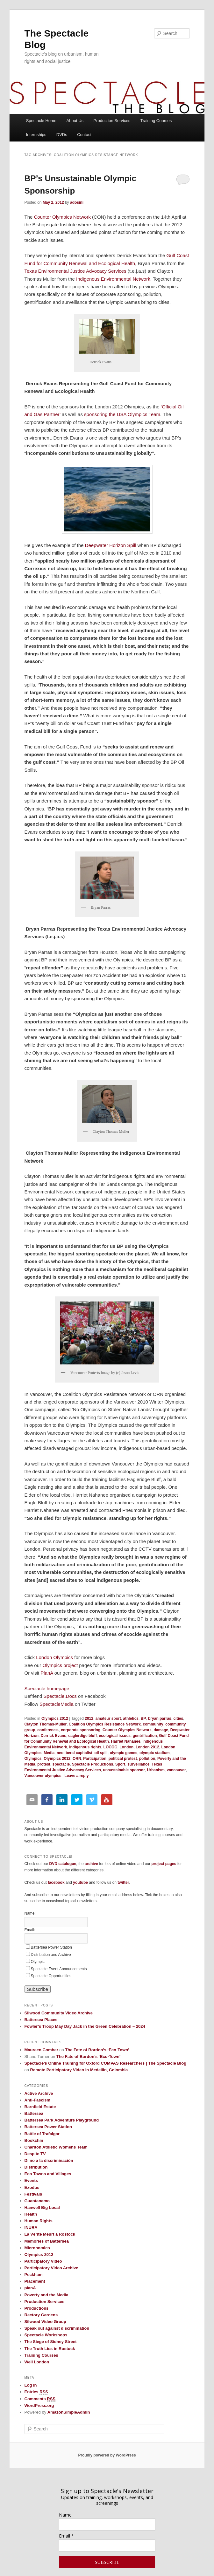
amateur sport (108, 1718)
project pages (163, 1864)
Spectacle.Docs (60, 1696)
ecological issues (115, 1735)
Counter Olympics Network (61, 217)
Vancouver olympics (43, 1775)
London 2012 (147, 1747)
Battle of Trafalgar (42, 2133)
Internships (36, 134)
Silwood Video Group (45, 2321)
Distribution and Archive (51, 1954)
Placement (35, 2281)
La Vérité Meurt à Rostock (50, 2234)
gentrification (145, 1735)
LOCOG (110, 1747)
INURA (31, 2227)
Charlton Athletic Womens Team (56, 2147)
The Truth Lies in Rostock (50, 2348)
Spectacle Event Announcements (59, 1969)
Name (65, 2515)
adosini (76, 202)
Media (49, 1753)
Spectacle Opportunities (51, 1976)
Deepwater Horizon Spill (110, 545)
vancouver (176, 1770)
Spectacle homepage (47, 1688)
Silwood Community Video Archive (59, 2013)
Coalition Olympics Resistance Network (105, 1724)
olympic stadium (154, 1753)
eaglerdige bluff (82, 1735)
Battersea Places (41, 2019)
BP (143, 1718)
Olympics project (60, 1665)
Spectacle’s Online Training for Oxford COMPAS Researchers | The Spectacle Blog (106, 2063)
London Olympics (55, 1657)
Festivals (33, 2194)
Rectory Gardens (41, 2315)
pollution (147, 1758)
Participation (94, 1758)
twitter (123, 1882)
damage (161, 1730)
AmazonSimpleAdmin (68, 2412)
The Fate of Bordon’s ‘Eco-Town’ (97, 2049)
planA (30, 2288)
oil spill (101, 1753)
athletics (131, 1718)
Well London (37, 2362)
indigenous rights (85, 1747)
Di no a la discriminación (49, 2160)
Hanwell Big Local (42, 2207)
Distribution (36, 2167)
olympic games (124, 1753)
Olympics (33, 1758)
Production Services (112, 120)
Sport (120, 1764)
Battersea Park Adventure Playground (62, 2120)
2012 (89, 1718)
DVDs (61, 134)
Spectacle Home (41, 120)
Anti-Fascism (38, 2100)
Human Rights (39, 2220)
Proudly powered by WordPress (107, 2455)
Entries (36, 2392)
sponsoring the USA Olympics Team (122, 414)
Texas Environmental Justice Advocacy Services (75, 271)
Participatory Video (43, 2261)
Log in (31, 2385)
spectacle (61, 1764)
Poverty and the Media (46, 2294)
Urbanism (156, 1770)
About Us (75, 120)
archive (91, 1864)
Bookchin (34, 2140)
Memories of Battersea (47, 2241)
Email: (30, 1930)
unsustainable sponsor (124, 1770)
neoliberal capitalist (74, 1753)
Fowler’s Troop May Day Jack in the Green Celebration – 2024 (85, 2026)
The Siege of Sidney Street (51, 2341)
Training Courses (156, 120)
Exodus (32, 2187)
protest (43, 1764)
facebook (56, 1882)
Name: (30, 1913)
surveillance (138, 1764)
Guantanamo (37, 2200)
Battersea (34, 2113)
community (153, 1724)
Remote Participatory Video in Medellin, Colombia (79, 2069)
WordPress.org (39, 2405)
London (126, 1747)
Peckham (34, 2274)
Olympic (38, 1961)
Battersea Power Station (51, 1947)
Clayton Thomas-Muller (46, 1724)
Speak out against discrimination (57, 2328)
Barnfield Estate (40, 2106)
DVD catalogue (62, 1864)
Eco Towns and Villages (48, 2173)
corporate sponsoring (80, 1730)
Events (31, 2180)
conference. (48, 1730)
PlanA (46, 1673)
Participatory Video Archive (51, 2267)
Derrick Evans (53, 1735)
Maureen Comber (41, 2049)
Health (31, 2214)
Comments (40, 2399)
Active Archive (39, 2093)
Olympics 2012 (54, 1718)
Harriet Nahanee (125, 1741)
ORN (77, 1758)
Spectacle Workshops (46, 2335)
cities (178, 1718)
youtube (80, 1882)
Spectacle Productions (92, 1764)
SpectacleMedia (56, 1704)
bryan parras (159, 1718)
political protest (123, 1758)
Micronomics (37, 2247)
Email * (66, 2536)
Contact (84, 134)
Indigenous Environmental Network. (114, 279)
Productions (37, 2308)
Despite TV (35, 2153)
